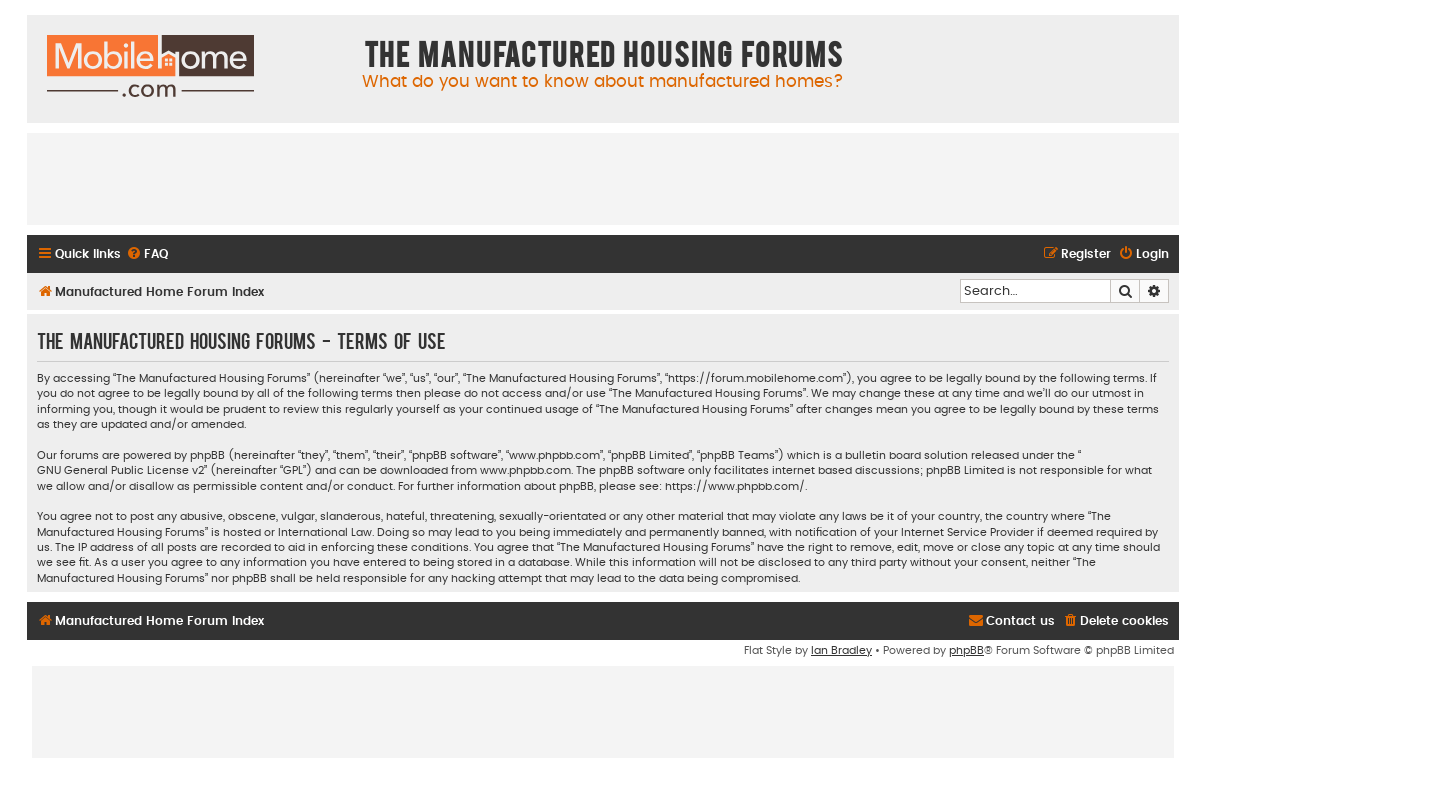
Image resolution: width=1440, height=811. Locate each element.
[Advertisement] (603, 178)
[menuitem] (147, 254)
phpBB (966, 650)
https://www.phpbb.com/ (735, 486)
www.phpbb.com (525, 470)
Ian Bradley (841, 650)
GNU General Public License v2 (120, 470)
